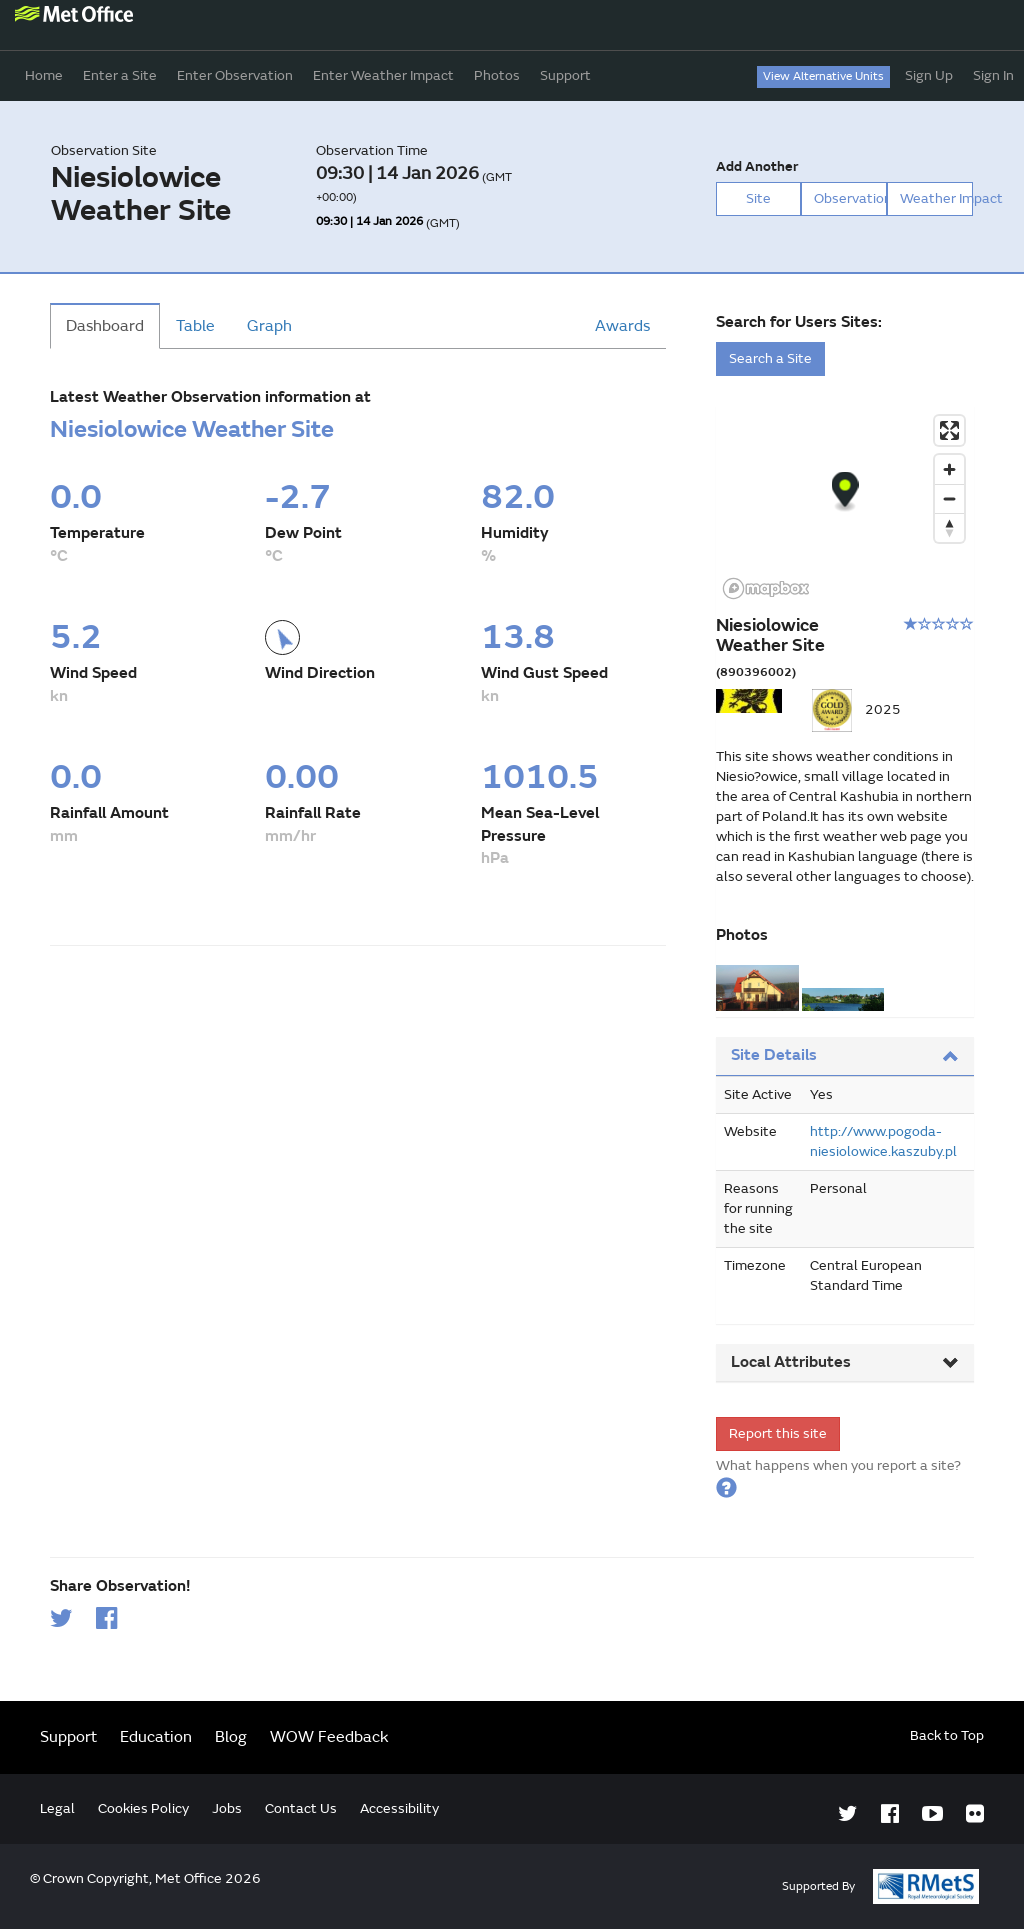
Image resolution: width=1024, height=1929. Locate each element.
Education (156, 1737)
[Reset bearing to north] (949, 527)
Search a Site (770, 358)
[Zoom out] (949, 498)
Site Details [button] (845, 1055)
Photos (497, 75)
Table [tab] (195, 326)
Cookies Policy (143, 1808)
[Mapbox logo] (766, 588)
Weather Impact (936, 198)
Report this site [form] (778, 1433)
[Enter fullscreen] (949, 430)
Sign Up (929, 75)
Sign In (993, 75)
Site (758, 198)
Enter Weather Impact (383, 75)
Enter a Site (120, 75)
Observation (850, 198)
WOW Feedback (329, 1737)
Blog (231, 1737)
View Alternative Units (823, 76)
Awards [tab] (622, 326)
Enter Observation (235, 75)
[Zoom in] (949, 469)
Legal (57, 1808)
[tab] (845, 1056)
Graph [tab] (269, 326)
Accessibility (399, 1808)
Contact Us (301, 1808)
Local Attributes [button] (845, 1362)
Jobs (227, 1808)
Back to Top (947, 1735)
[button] (726, 1485)
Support (565, 75)
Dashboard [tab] (105, 326)
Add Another (757, 166)
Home (44, 75)
